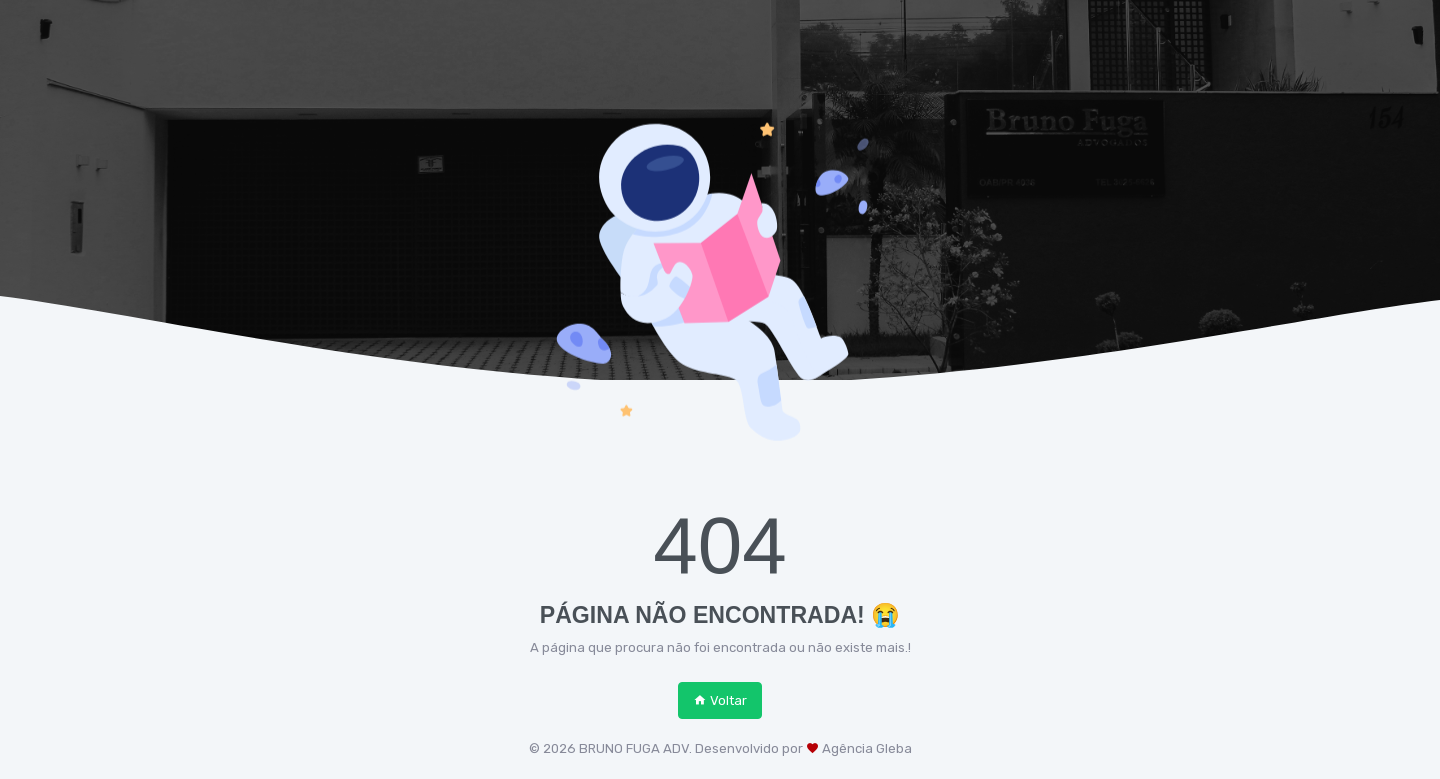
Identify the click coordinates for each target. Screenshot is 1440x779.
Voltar (720, 700)
